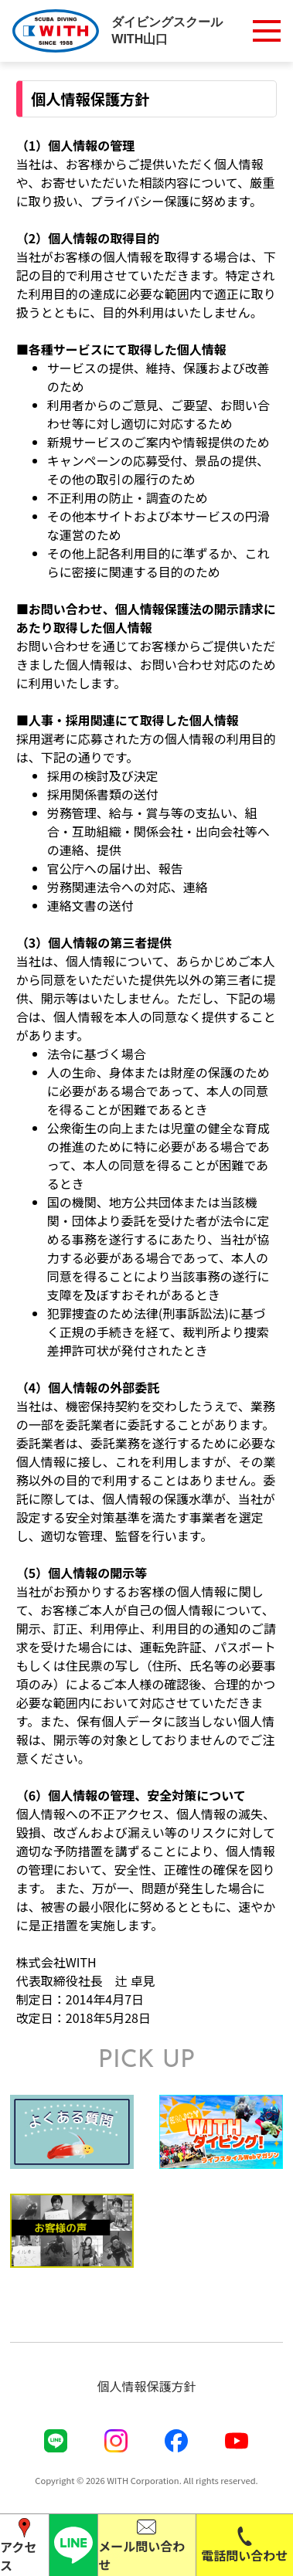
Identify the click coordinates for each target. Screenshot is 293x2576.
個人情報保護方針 (146, 2386)
